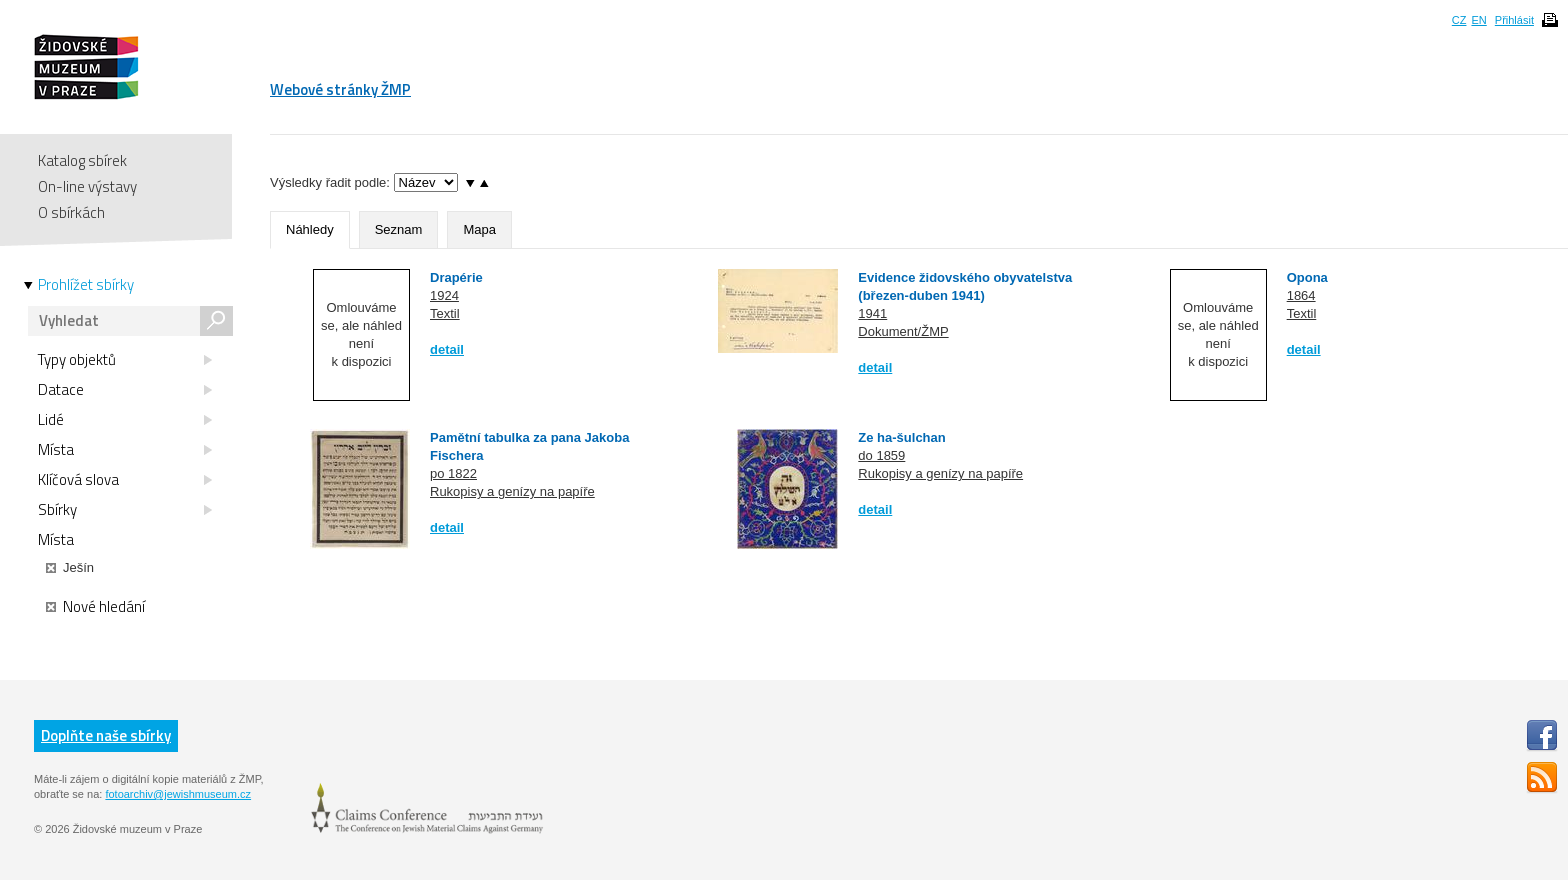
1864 (1301, 295)
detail (447, 349)
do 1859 (881, 455)
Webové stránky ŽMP (340, 89)
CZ (1459, 20)
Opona (1307, 277)
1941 (872, 313)
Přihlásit (1514, 20)
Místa (125, 450)
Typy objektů (125, 360)
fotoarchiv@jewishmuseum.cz (178, 794)
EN (1478, 20)
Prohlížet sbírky (86, 285)
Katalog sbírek (82, 160)
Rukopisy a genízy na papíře (512, 491)
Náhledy (310, 229)
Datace (125, 390)
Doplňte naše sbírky (106, 735)
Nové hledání (95, 607)
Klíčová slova (125, 480)
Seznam (399, 229)
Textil (445, 313)
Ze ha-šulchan (901, 437)
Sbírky (125, 510)
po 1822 (453, 473)
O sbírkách (71, 212)
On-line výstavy (87, 186)
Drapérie (456, 277)
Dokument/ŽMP (903, 331)
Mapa (479, 229)
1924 (444, 295)
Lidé (125, 420)
